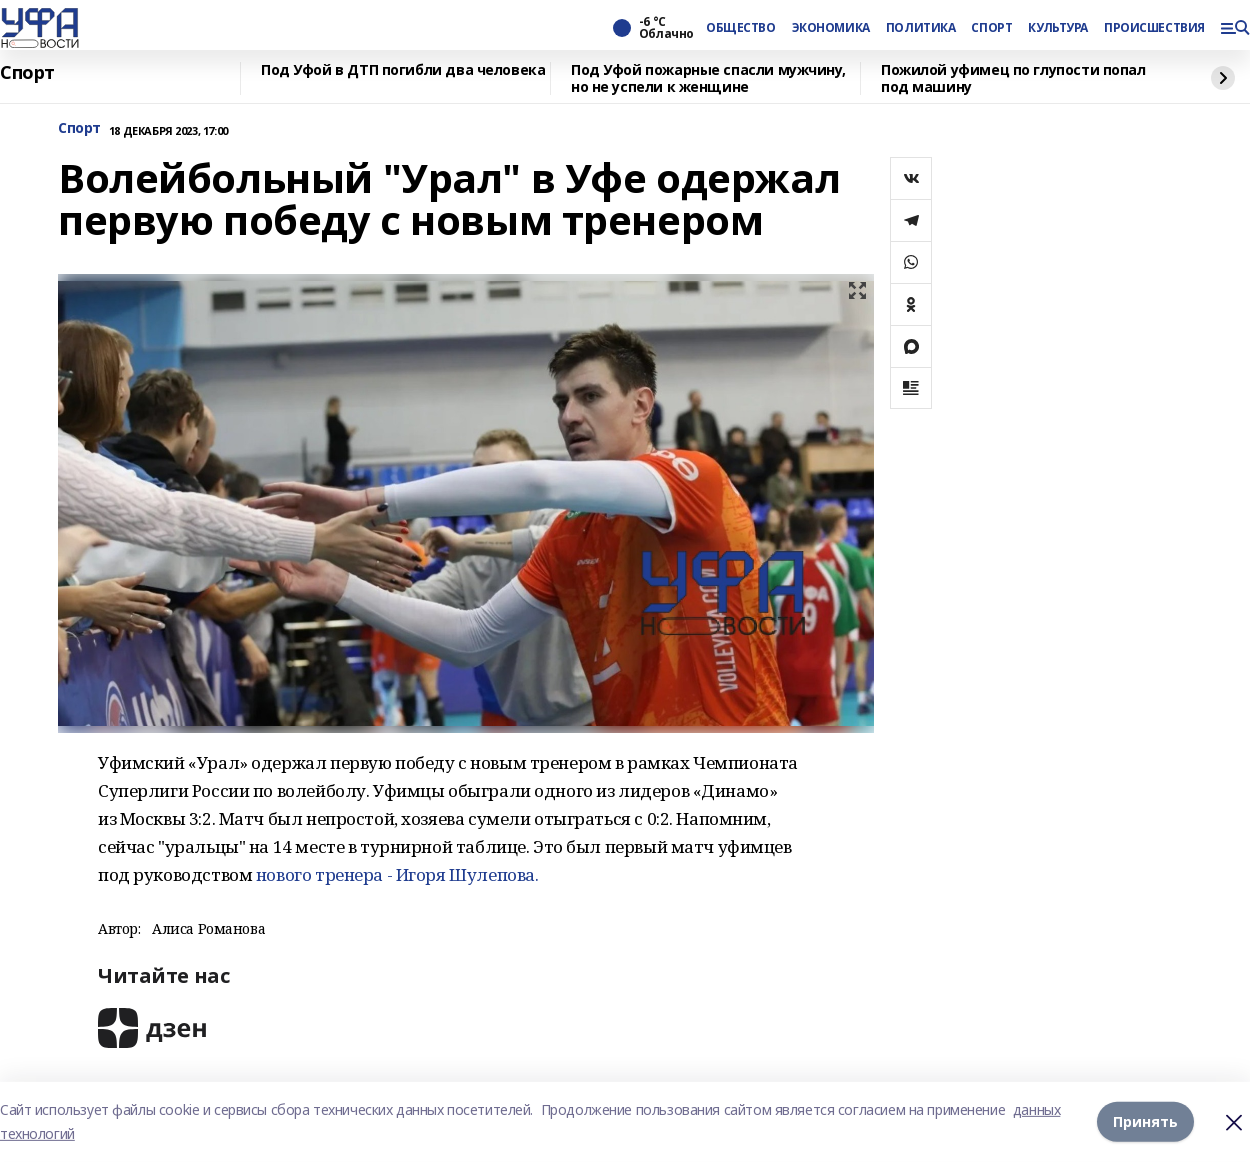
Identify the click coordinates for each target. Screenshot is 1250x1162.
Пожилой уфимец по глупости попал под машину (1013, 78)
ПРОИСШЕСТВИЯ (1154, 28)
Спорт (27, 73)
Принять (1145, 1121)
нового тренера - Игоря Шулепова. (399, 874)
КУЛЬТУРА (1058, 28)
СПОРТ (991, 28)
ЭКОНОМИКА (831, 28)
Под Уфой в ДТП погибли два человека (403, 70)
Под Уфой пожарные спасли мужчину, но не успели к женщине (708, 78)
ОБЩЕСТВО (741, 28)
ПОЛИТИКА (921, 28)
